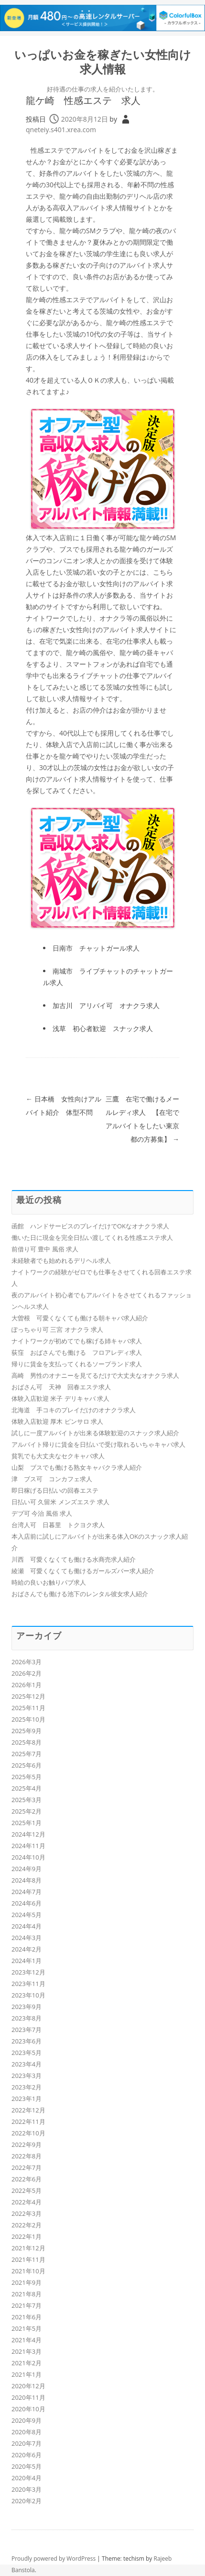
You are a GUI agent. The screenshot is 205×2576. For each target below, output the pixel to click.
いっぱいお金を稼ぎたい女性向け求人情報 (102, 62)
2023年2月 (26, 2087)
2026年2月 (26, 1673)
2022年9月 (26, 2144)
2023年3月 (26, 2075)
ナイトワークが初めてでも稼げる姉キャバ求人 (76, 1341)
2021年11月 (28, 2259)
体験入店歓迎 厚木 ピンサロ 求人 (57, 1421)
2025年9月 (26, 1730)
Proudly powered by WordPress (53, 2558)
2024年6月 (26, 1903)
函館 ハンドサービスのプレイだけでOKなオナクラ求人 (90, 1226)
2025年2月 (26, 1811)
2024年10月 (28, 1857)
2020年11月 (28, 2397)
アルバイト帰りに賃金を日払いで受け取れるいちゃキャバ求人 (98, 1444)
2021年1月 (26, 2374)
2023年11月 (28, 1983)
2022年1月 (26, 2236)
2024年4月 (26, 1926)
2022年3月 (26, 2213)
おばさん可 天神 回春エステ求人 (61, 1387)
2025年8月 (26, 1742)
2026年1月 (26, 1684)
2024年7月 (26, 1891)
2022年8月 (26, 2156)
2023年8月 (26, 2018)
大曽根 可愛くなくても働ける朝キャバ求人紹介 (79, 1318)
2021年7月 (26, 2305)
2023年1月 (26, 2098)
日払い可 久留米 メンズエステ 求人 (60, 1502)
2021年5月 (26, 2328)
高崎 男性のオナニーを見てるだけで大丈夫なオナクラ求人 (95, 1375)
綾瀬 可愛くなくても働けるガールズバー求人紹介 (82, 1570)
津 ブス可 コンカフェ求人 (51, 1479)
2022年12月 (28, 2110)
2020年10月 (28, 2409)
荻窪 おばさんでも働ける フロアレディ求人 (76, 1352)
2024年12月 (28, 1834)
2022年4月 (26, 2202)
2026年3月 (26, 1661)
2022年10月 (28, 2133)
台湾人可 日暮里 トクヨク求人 (58, 1525)
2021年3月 (26, 2351)
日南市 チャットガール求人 (96, 948)
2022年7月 (26, 2167)
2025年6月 (26, 1765)
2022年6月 (26, 2179)
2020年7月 (26, 2443)
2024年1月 (26, 1960)
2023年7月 (26, 2029)
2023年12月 (28, 1972)
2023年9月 (26, 2006)
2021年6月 (26, 2317)
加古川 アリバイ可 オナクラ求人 (106, 1005)
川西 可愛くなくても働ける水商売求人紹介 (73, 1559)
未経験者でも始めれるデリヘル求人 (61, 1260)
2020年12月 (28, 2386)
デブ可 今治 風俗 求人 (41, 1513)
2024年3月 (26, 1937)
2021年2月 (26, 2363)
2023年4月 (26, 2064)
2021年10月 (28, 2271)
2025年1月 (26, 1822)
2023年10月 (28, 1995)
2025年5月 (26, 1776)
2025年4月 (26, 1788)
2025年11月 (28, 1707)
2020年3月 (26, 2489)
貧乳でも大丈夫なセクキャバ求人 (58, 1456)
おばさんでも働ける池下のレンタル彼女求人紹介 (79, 1593)
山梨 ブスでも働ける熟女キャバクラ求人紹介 (76, 1467)
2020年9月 (26, 2420)
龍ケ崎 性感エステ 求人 (83, 100)
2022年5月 (26, 2190)
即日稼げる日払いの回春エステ (54, 1490)
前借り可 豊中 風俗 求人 (44, 1249)
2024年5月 (26, 1914)
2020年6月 (26, 2455)
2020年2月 (26, 2501)
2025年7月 (26, 1753)
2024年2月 (26, 1949)
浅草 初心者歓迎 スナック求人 (103, 1028)
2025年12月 (28, 1696)
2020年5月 (26, 2466)
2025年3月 (26, 1799)
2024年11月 (28, 1845)
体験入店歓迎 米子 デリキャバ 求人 (60, 1398)
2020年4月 (26, 2478)
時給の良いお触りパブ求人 (48, 1582)
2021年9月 (26, 2282)
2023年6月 (26, 2041)
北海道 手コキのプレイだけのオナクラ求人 (73, 1410)
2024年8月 (26, 1880)
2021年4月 (26, 2340)
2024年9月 (26, 1868)
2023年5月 (26, 2052)
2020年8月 (26, 2432)
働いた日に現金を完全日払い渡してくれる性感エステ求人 (92, 1237)
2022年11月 (28, 2121)
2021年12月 (28, 2248)
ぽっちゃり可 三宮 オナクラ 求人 (57, 1329)
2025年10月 (28, 1719)
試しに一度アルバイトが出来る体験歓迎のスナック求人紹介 (95, 1433)
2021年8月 (26, 2294)
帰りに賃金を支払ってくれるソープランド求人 (76, 1364)
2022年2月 (26, 2225)
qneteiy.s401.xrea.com (61, 129)
